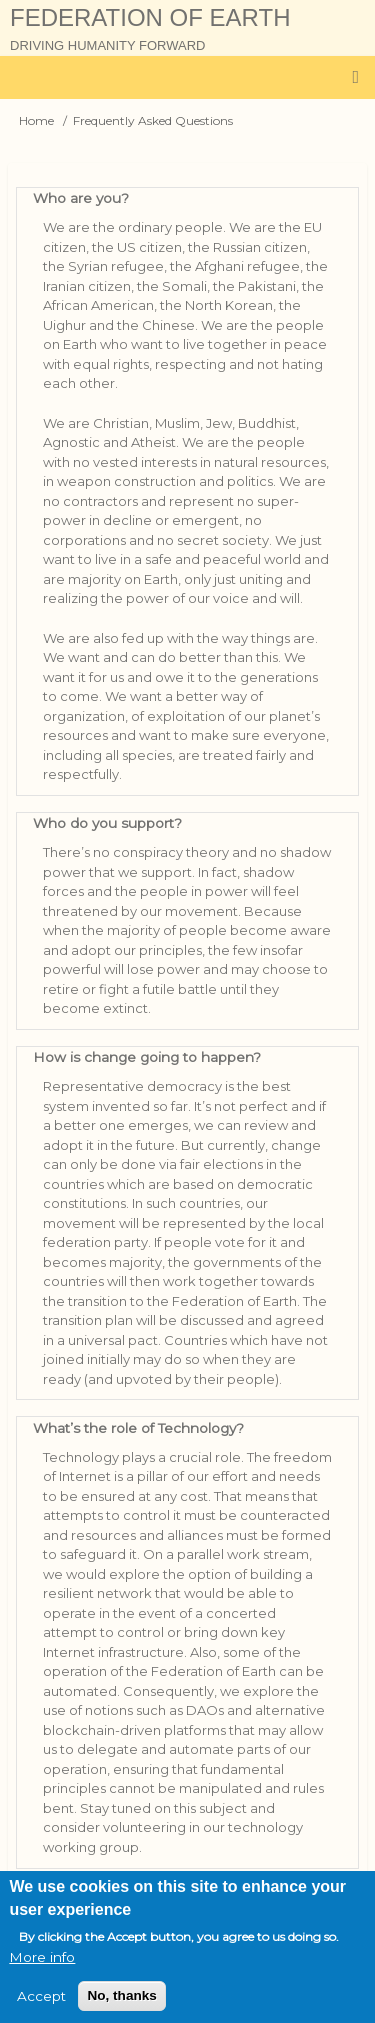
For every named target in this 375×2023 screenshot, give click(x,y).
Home (36, 120)
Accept (41, 2009)
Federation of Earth (150, 17)
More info (42, 1970)
